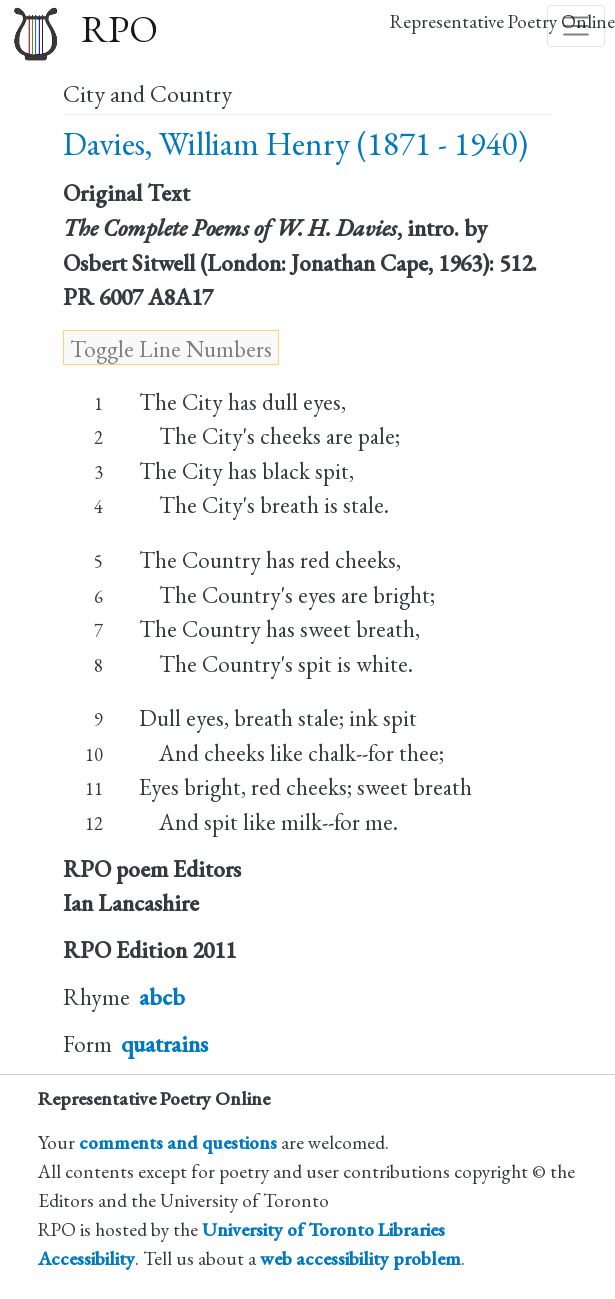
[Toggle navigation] (576, 26)
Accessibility (86, 1258)
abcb (162, 997)
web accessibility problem (360, 1258)
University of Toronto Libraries (323, 1229)
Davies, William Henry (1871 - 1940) (295, 143)
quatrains (164, 1044)
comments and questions (178, 1142)
